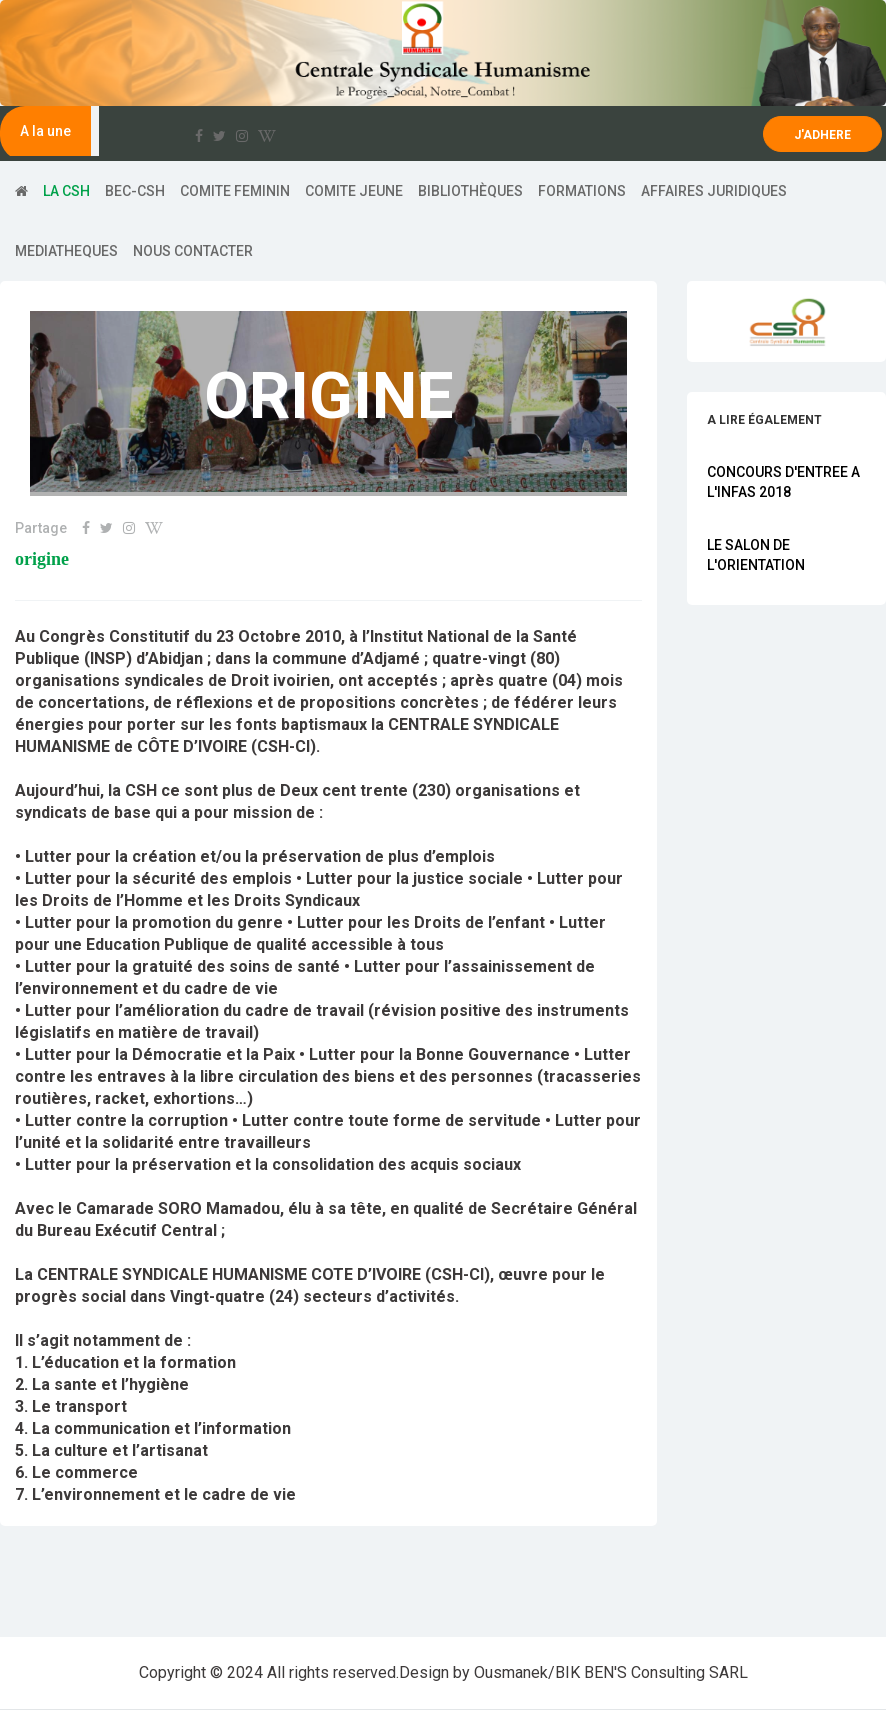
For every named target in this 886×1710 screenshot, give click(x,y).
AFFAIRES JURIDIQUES (714, 191)
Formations (582, 191)
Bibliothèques (470, 191)
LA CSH (66, 191)
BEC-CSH (135, 191)
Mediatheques (66, 251)
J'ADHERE (822, 135)
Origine (42, 559)
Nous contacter (193, 251)
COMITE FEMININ (235, 191)
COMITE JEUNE (354, 191)
